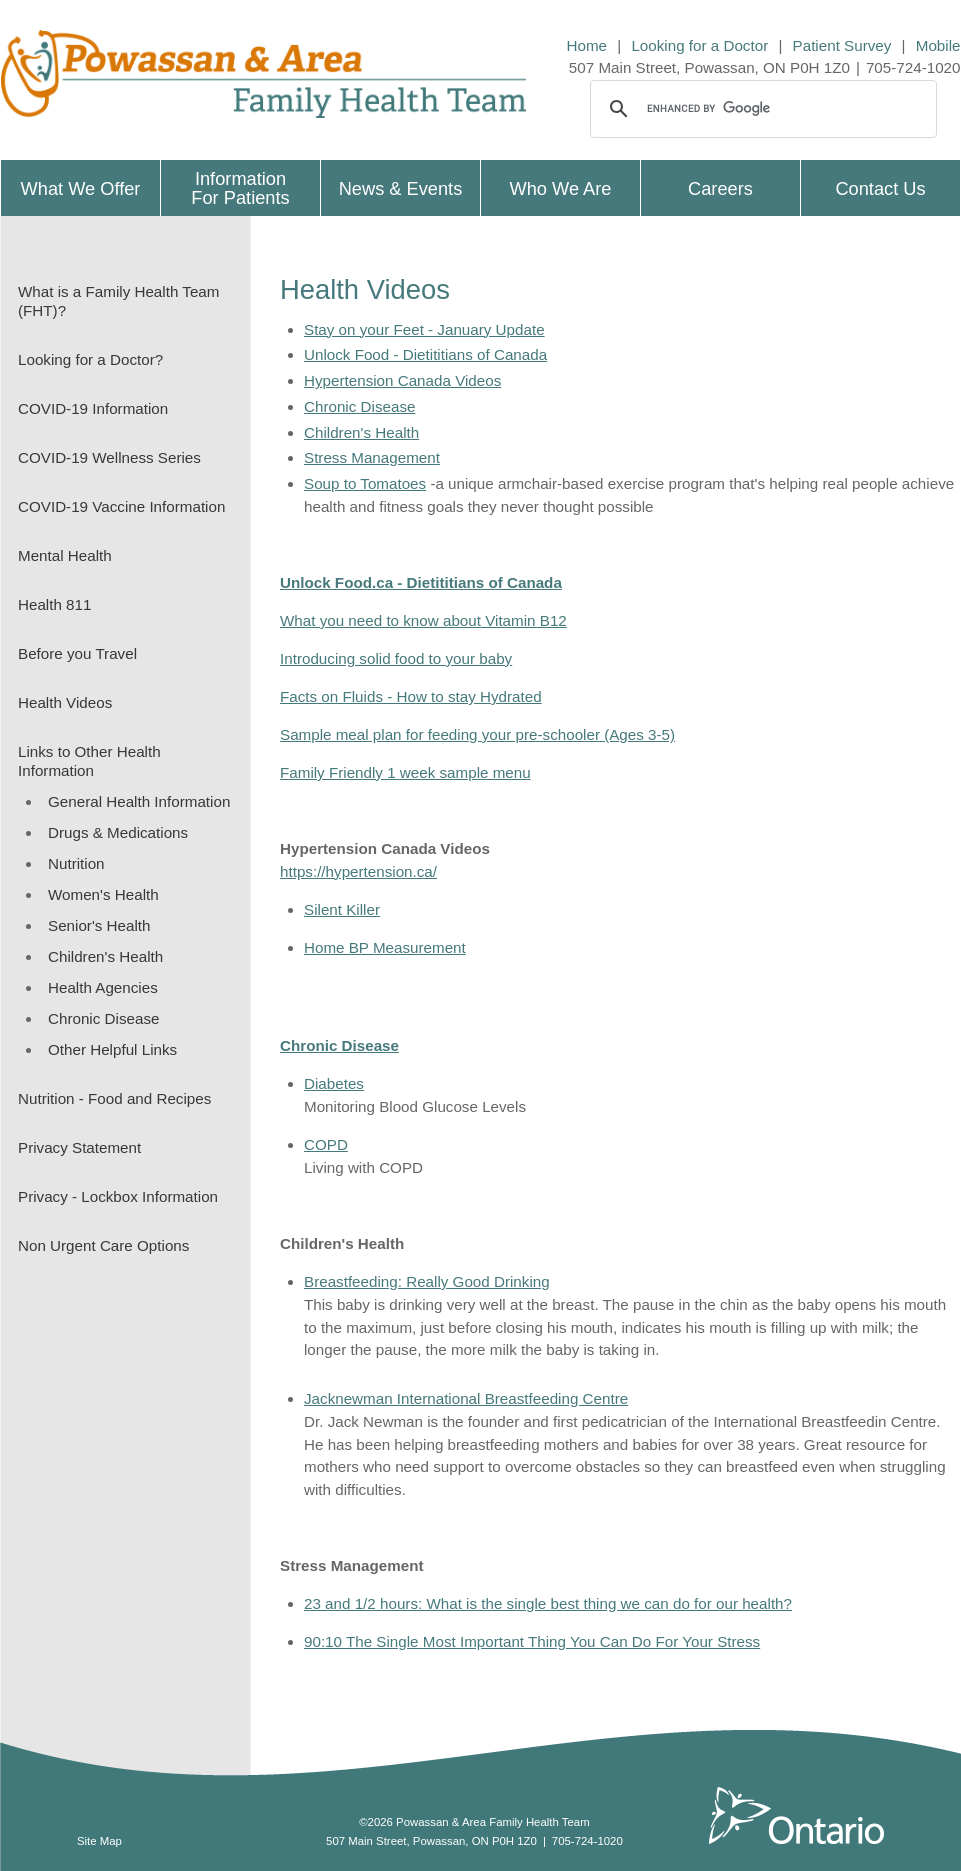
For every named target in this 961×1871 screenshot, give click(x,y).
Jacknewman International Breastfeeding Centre (466, 1398)
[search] (760, 109)
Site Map (99, 1841)
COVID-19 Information (93, 408)
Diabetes (334, 1083)
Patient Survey (842, 45)
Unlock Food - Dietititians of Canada (425, 354)
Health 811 (54, 604)
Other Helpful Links (112, 1049)
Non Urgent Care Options (103, 1245)
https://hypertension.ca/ (358, 871)
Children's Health (105, 956)
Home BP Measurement (385, 947)
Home (587, 45)
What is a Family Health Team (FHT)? (118, 301)
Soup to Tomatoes (365, 483)
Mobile (938, 45)
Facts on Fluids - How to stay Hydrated (411, 696)
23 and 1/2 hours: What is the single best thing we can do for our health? (548, 1603)
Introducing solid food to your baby (396, 658)
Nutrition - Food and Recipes (114, 1098)
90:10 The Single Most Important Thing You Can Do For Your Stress (532, 1641)
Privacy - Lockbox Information (118, 1196)
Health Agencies (103, 987)
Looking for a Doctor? (90, 359)
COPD (326, 1144)
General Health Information (139, 801)
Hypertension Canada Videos (402, 380)
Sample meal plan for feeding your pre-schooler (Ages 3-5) (477, 734)
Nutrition (76, 863)
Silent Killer (342, 909)
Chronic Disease (103, 1018)
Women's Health (103, 894)
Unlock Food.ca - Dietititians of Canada (421, 582)
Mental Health (65, 555)
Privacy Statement (79, 1147)
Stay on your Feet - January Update (424, 329)
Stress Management (372, 457)
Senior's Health (99, 925)
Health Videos (65, 702)
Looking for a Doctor (699, 45)
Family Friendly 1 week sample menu (405, 772)
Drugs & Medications (118, 832)
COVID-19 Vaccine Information (121, 506)
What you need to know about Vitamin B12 (423, 620)
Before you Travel (77, 653)
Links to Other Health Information (89, 761)
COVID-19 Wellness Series (109, 457)
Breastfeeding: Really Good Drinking (427, 1281)
